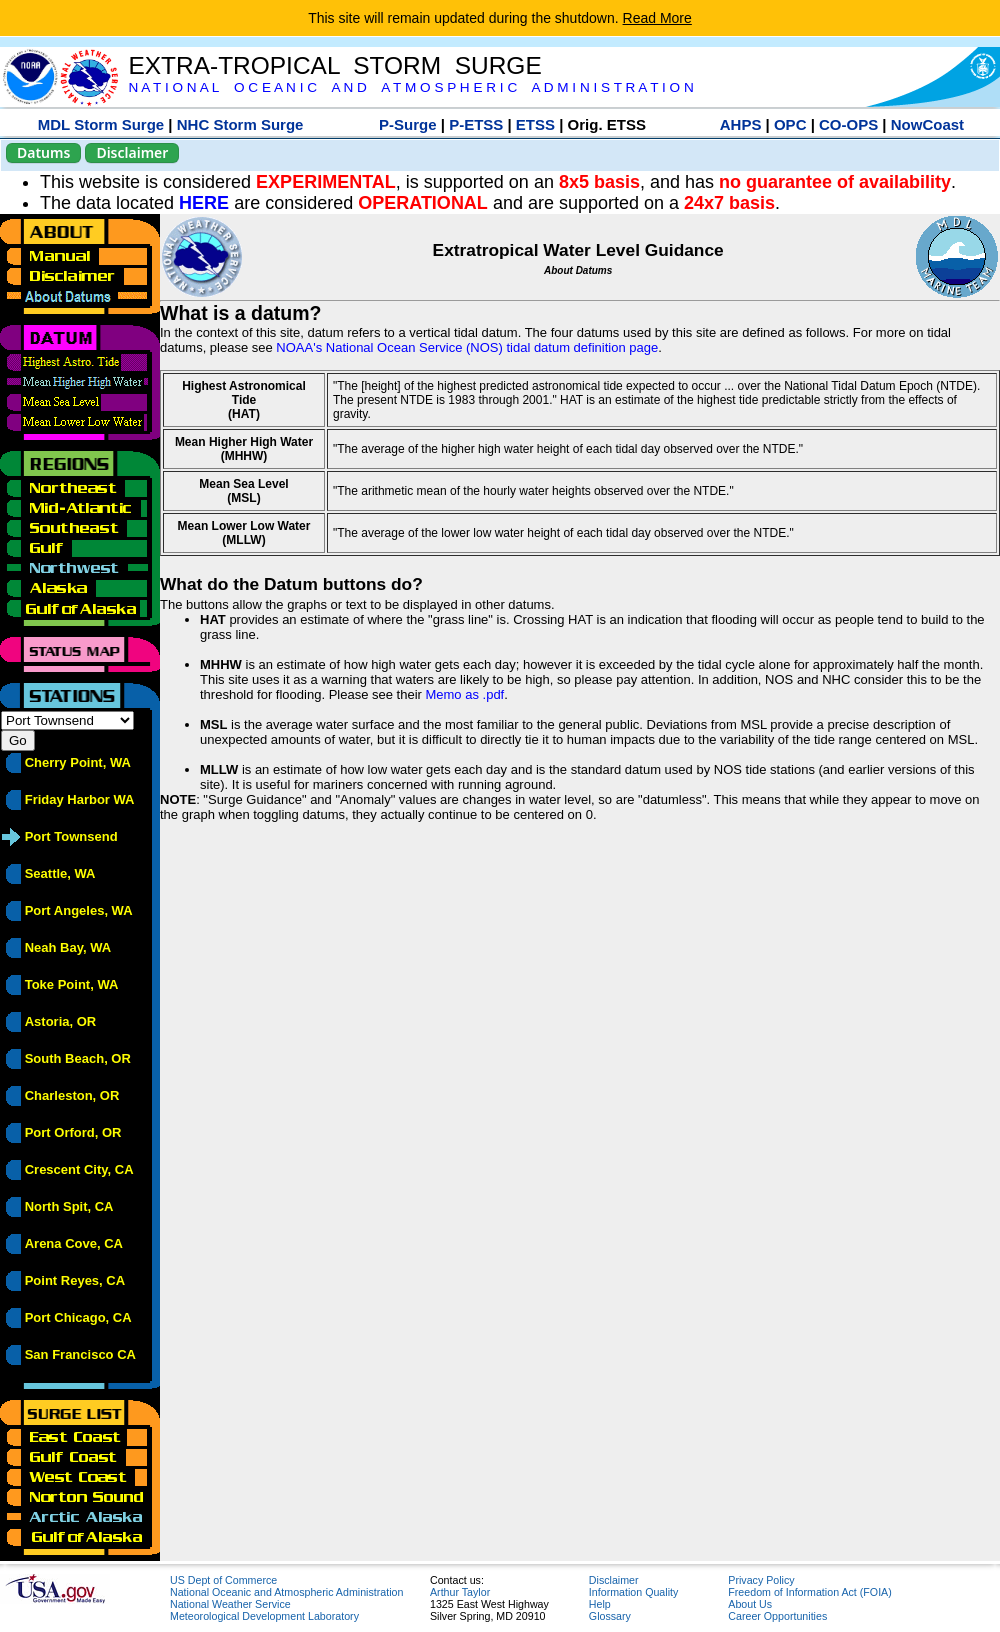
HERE (204, 203)
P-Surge (408, 124)
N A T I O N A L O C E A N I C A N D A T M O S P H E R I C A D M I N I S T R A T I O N (410, 87)
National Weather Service (230, 1604)
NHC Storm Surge (240, 124)
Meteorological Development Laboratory (264, 1616)
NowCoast (927, 124)
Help (600, 1604)
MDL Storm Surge (101, 124)
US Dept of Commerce (223, 1580)
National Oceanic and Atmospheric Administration (286, 1592)
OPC (790, 124)
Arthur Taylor (460, 1592)
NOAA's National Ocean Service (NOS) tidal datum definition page (467, 347)
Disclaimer (132, 152)
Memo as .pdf (464, 694)
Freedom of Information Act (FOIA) (809, 1592)
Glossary (610, 1616)
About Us (750, 1604)
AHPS (741, 124)
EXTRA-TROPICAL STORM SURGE (334, 65)
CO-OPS (848, 124)
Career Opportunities (777, 1616)
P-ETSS (476, 124)
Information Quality (633, 1592)
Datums (43, 152)
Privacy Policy (761, 1580)
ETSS (535, 124)
